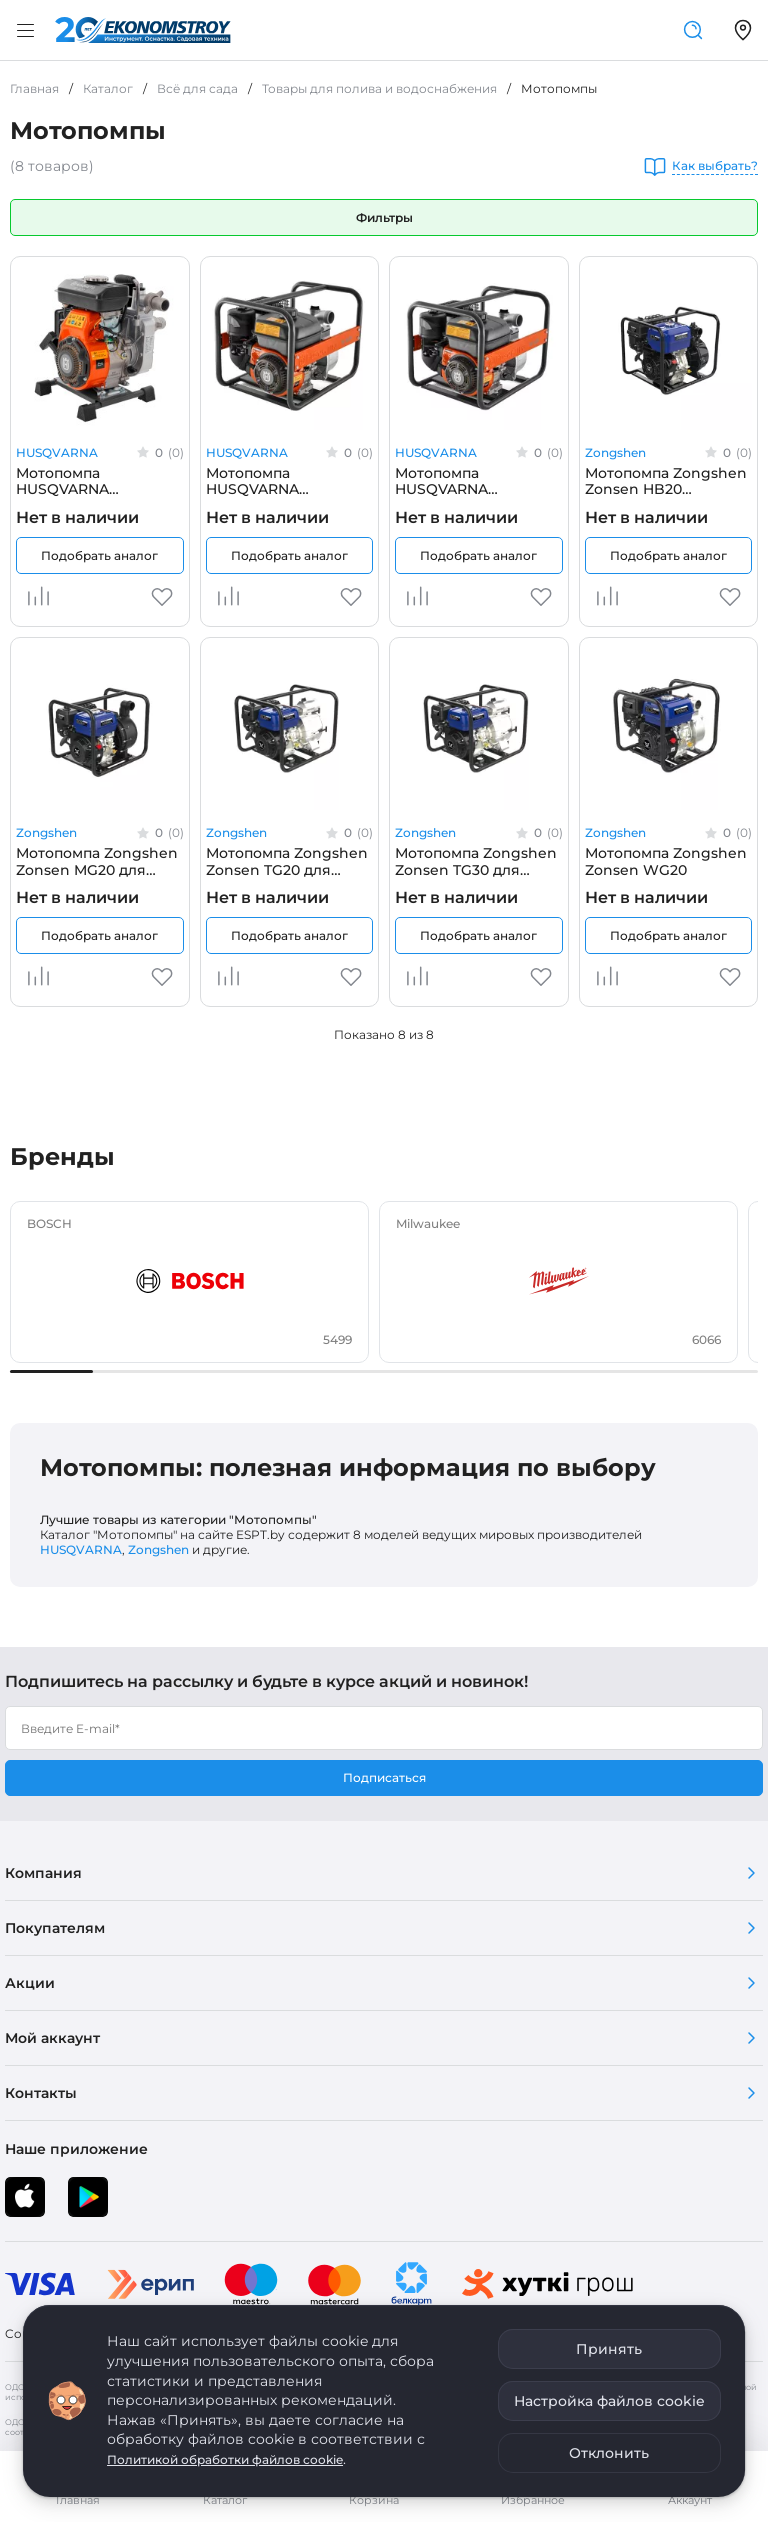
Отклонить (609, 2453)
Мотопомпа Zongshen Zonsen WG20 (666, 861)
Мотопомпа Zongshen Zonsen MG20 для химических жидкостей (97, 861)
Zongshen (615, 452)
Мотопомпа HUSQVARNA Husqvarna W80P (457, 481)
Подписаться (384, 1777)
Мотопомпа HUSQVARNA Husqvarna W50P (268, 481)
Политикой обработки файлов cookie (225, 2459)
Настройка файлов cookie (609, 2401)
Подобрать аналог (99, 555)
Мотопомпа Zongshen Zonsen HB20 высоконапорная (666, 481)
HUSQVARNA (57, 452)
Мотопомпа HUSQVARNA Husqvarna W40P (78, 481)
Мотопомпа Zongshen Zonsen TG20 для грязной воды (287, 861)
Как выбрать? (715, 166)
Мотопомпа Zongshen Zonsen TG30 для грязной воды (476, 861)
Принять (609, 2349)
